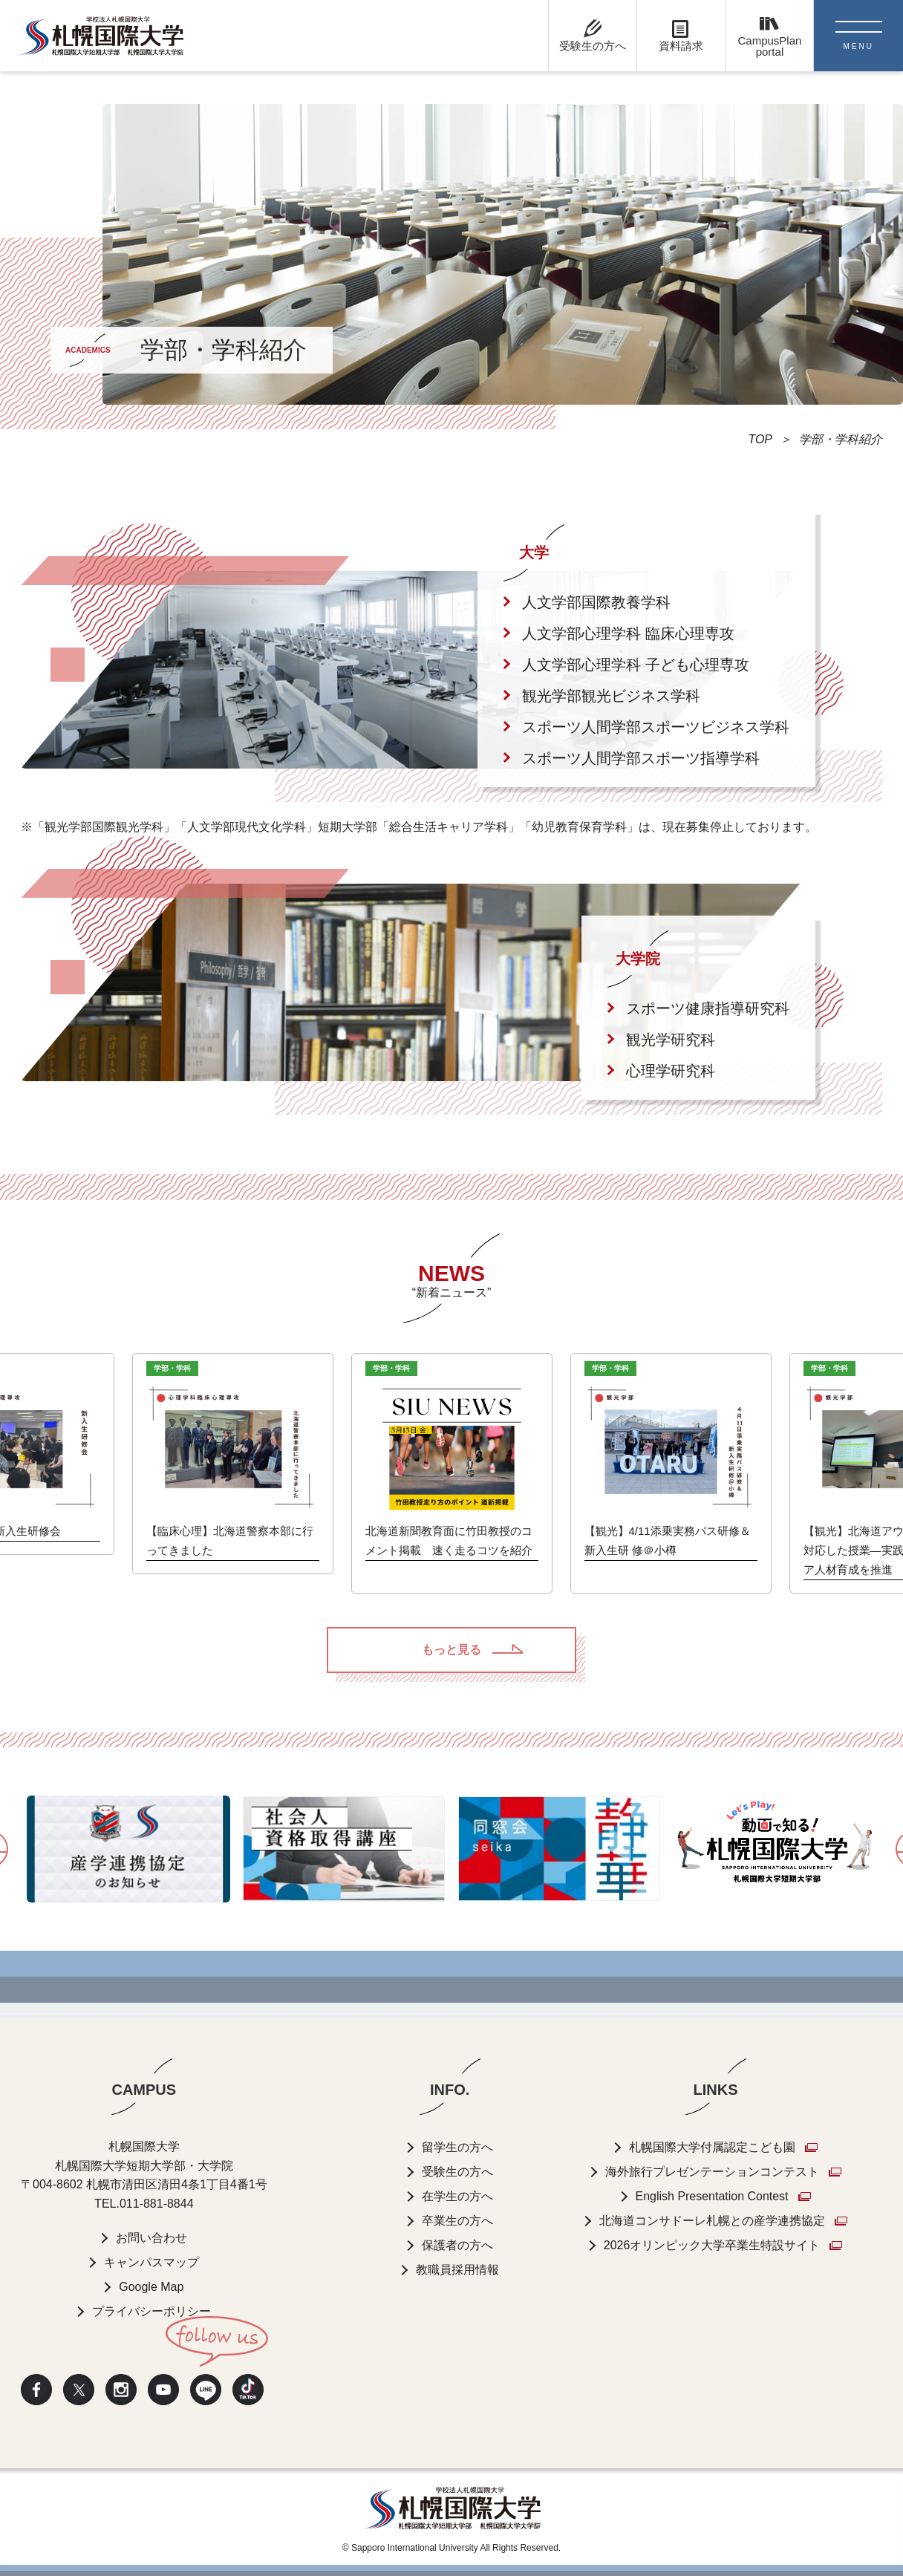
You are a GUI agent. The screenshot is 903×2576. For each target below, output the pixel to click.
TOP (760, 439)
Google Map (151, 2287)
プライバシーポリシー (151, 2312)
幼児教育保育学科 (579, 827)
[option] (451, 1473)
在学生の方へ (457, 2196)
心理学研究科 (670, 1071)
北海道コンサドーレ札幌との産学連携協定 (712, 2220)
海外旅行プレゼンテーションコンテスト (712, 2171)
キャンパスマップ (151, 2263)
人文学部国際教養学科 (596, 602)
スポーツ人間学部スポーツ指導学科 (641, 758)
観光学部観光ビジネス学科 (611, 696)
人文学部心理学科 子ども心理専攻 (635, 664)
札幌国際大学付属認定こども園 (712, 2147)
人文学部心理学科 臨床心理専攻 (628, 633)
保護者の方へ (457, 2245)
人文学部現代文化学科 (246, 827)
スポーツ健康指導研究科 (707, 1008)
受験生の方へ (457, 2171)
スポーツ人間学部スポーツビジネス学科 (655, 727)
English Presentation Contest (711, 2196)
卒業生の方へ (457, 2220)
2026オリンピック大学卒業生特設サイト (712, 2245)
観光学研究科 (670, 1039)
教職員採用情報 (457, 2269)
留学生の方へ (457, 2147)
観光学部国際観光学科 (104, 827)
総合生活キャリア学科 (448, 827)
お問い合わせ (151, 2238)
